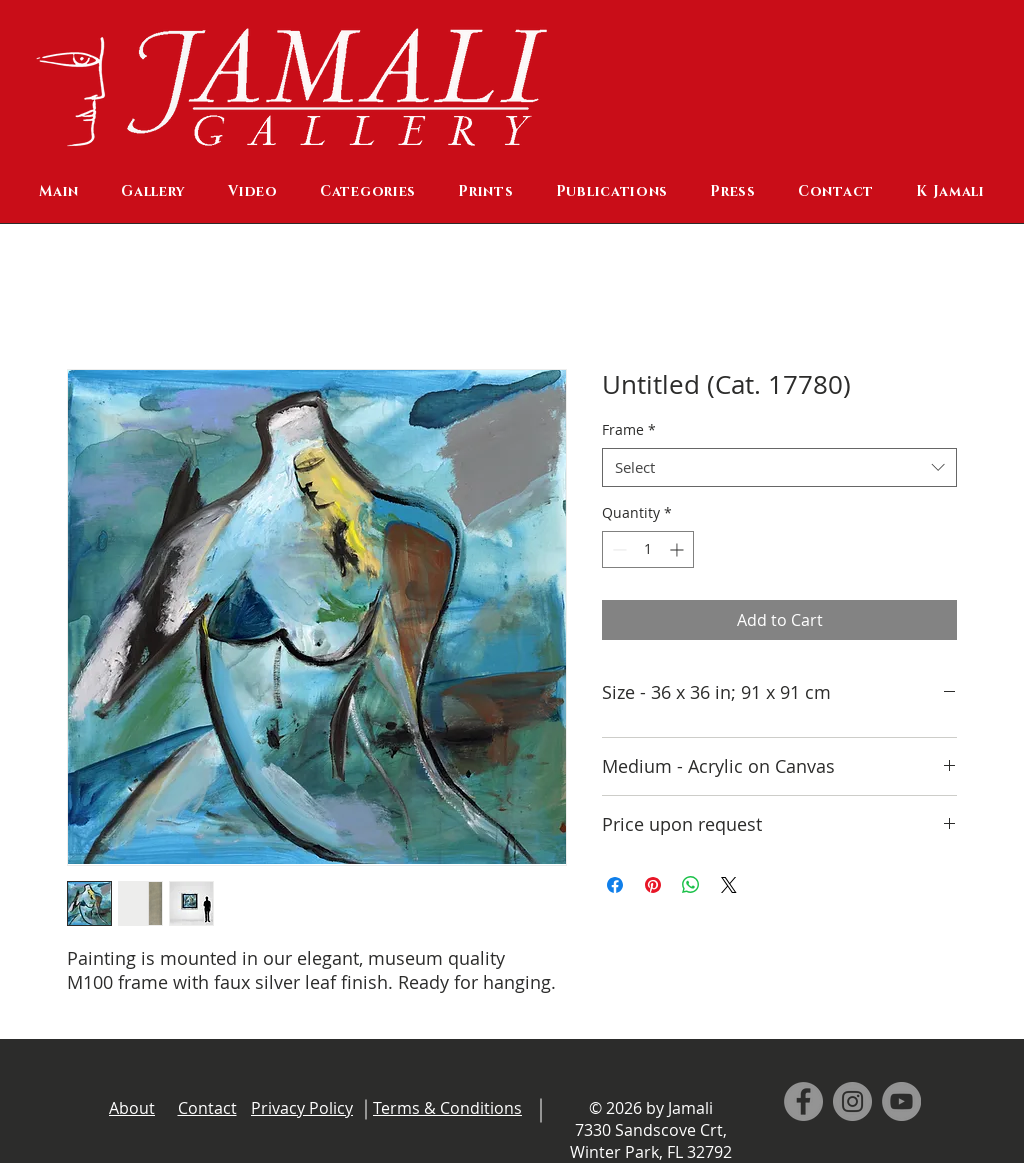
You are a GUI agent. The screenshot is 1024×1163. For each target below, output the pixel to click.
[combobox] (779, 467)
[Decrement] (617, 549)
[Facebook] (803, 1101)
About (132, 1108)
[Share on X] (729, 885)
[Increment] (678, 549)
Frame (629, 429)
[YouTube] (901, 1101)
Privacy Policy (302, 1108)
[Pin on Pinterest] (653, 885)
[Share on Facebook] (615, 885)
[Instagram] (852, 1101)
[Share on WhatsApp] (691, 885)
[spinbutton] (648, 549)
